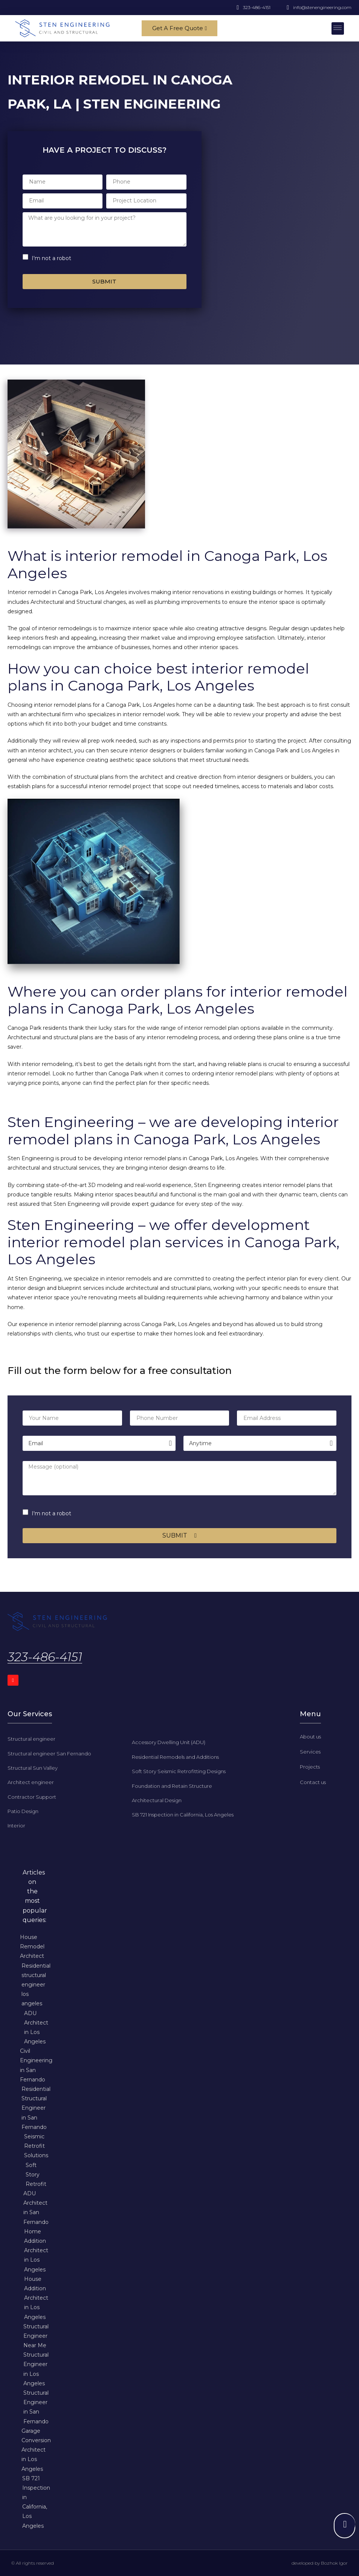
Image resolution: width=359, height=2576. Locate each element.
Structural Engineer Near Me (36, 2335)
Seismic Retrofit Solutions (36, 2145)
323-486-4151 (45, 1656)
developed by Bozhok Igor (320, 2562)
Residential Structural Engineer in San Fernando (35, 2107)
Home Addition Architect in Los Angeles (36, 2250)
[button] (338, 28)
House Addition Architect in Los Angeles (36, 2297)
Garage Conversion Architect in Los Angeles (36, 2449)
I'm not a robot (51, 258)
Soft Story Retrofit (36, 2174)
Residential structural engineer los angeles (35, 1984)
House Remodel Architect (32, 1946)
